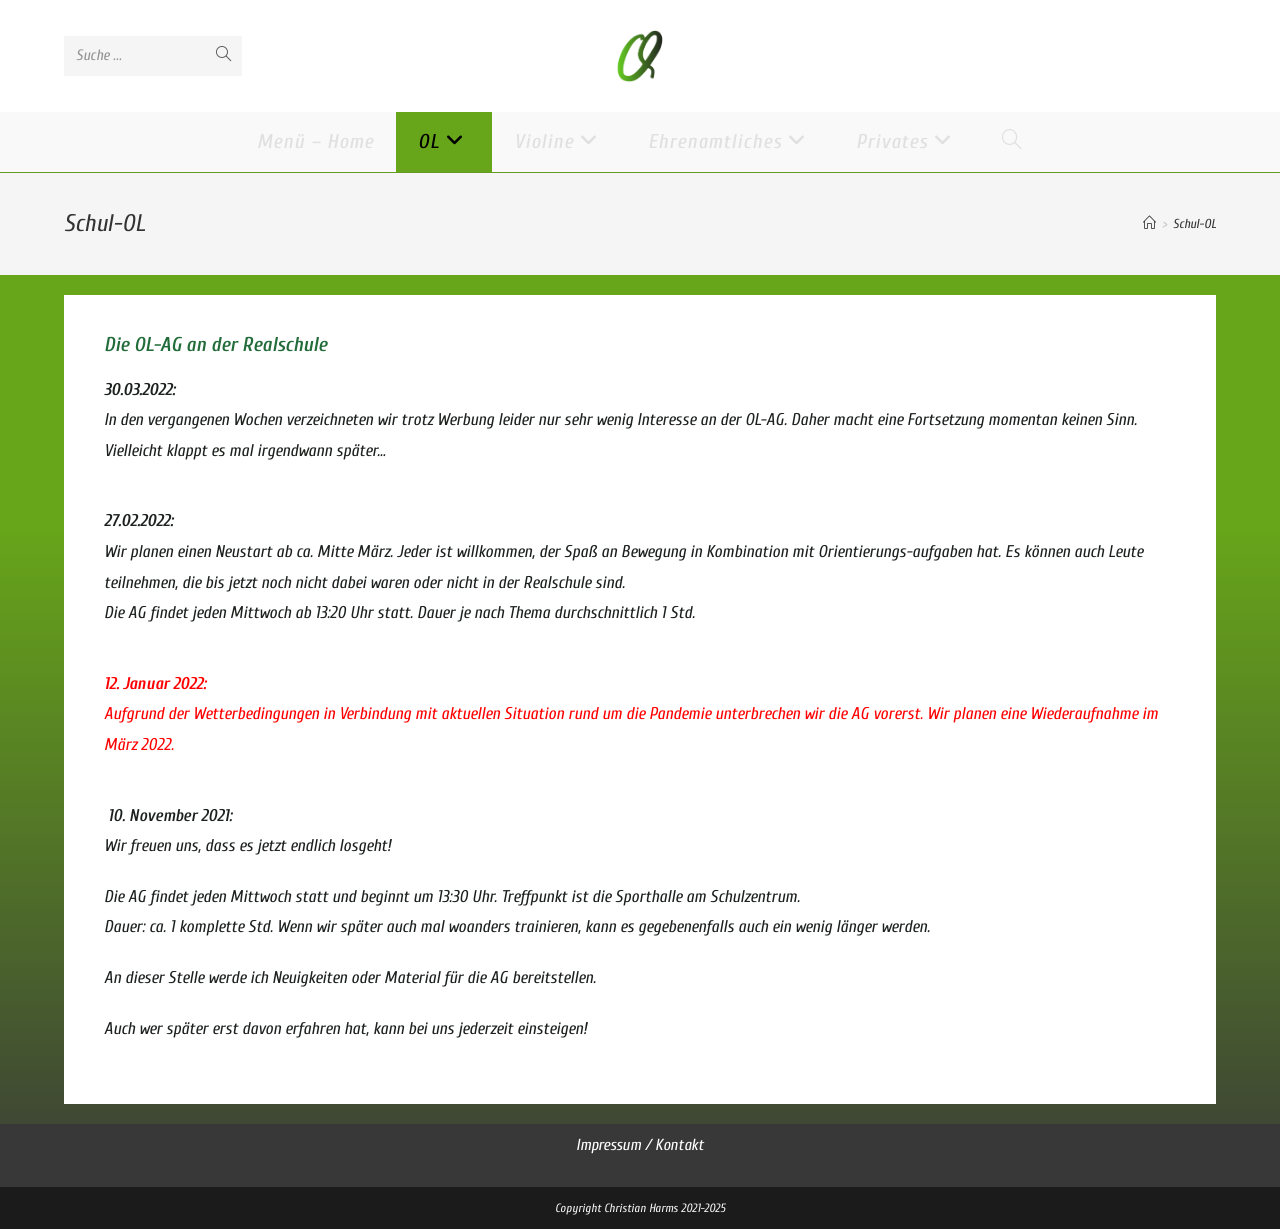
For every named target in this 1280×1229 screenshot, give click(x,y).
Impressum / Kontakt (640, 1145)
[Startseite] (1149, 223)
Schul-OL (1194, 223)
